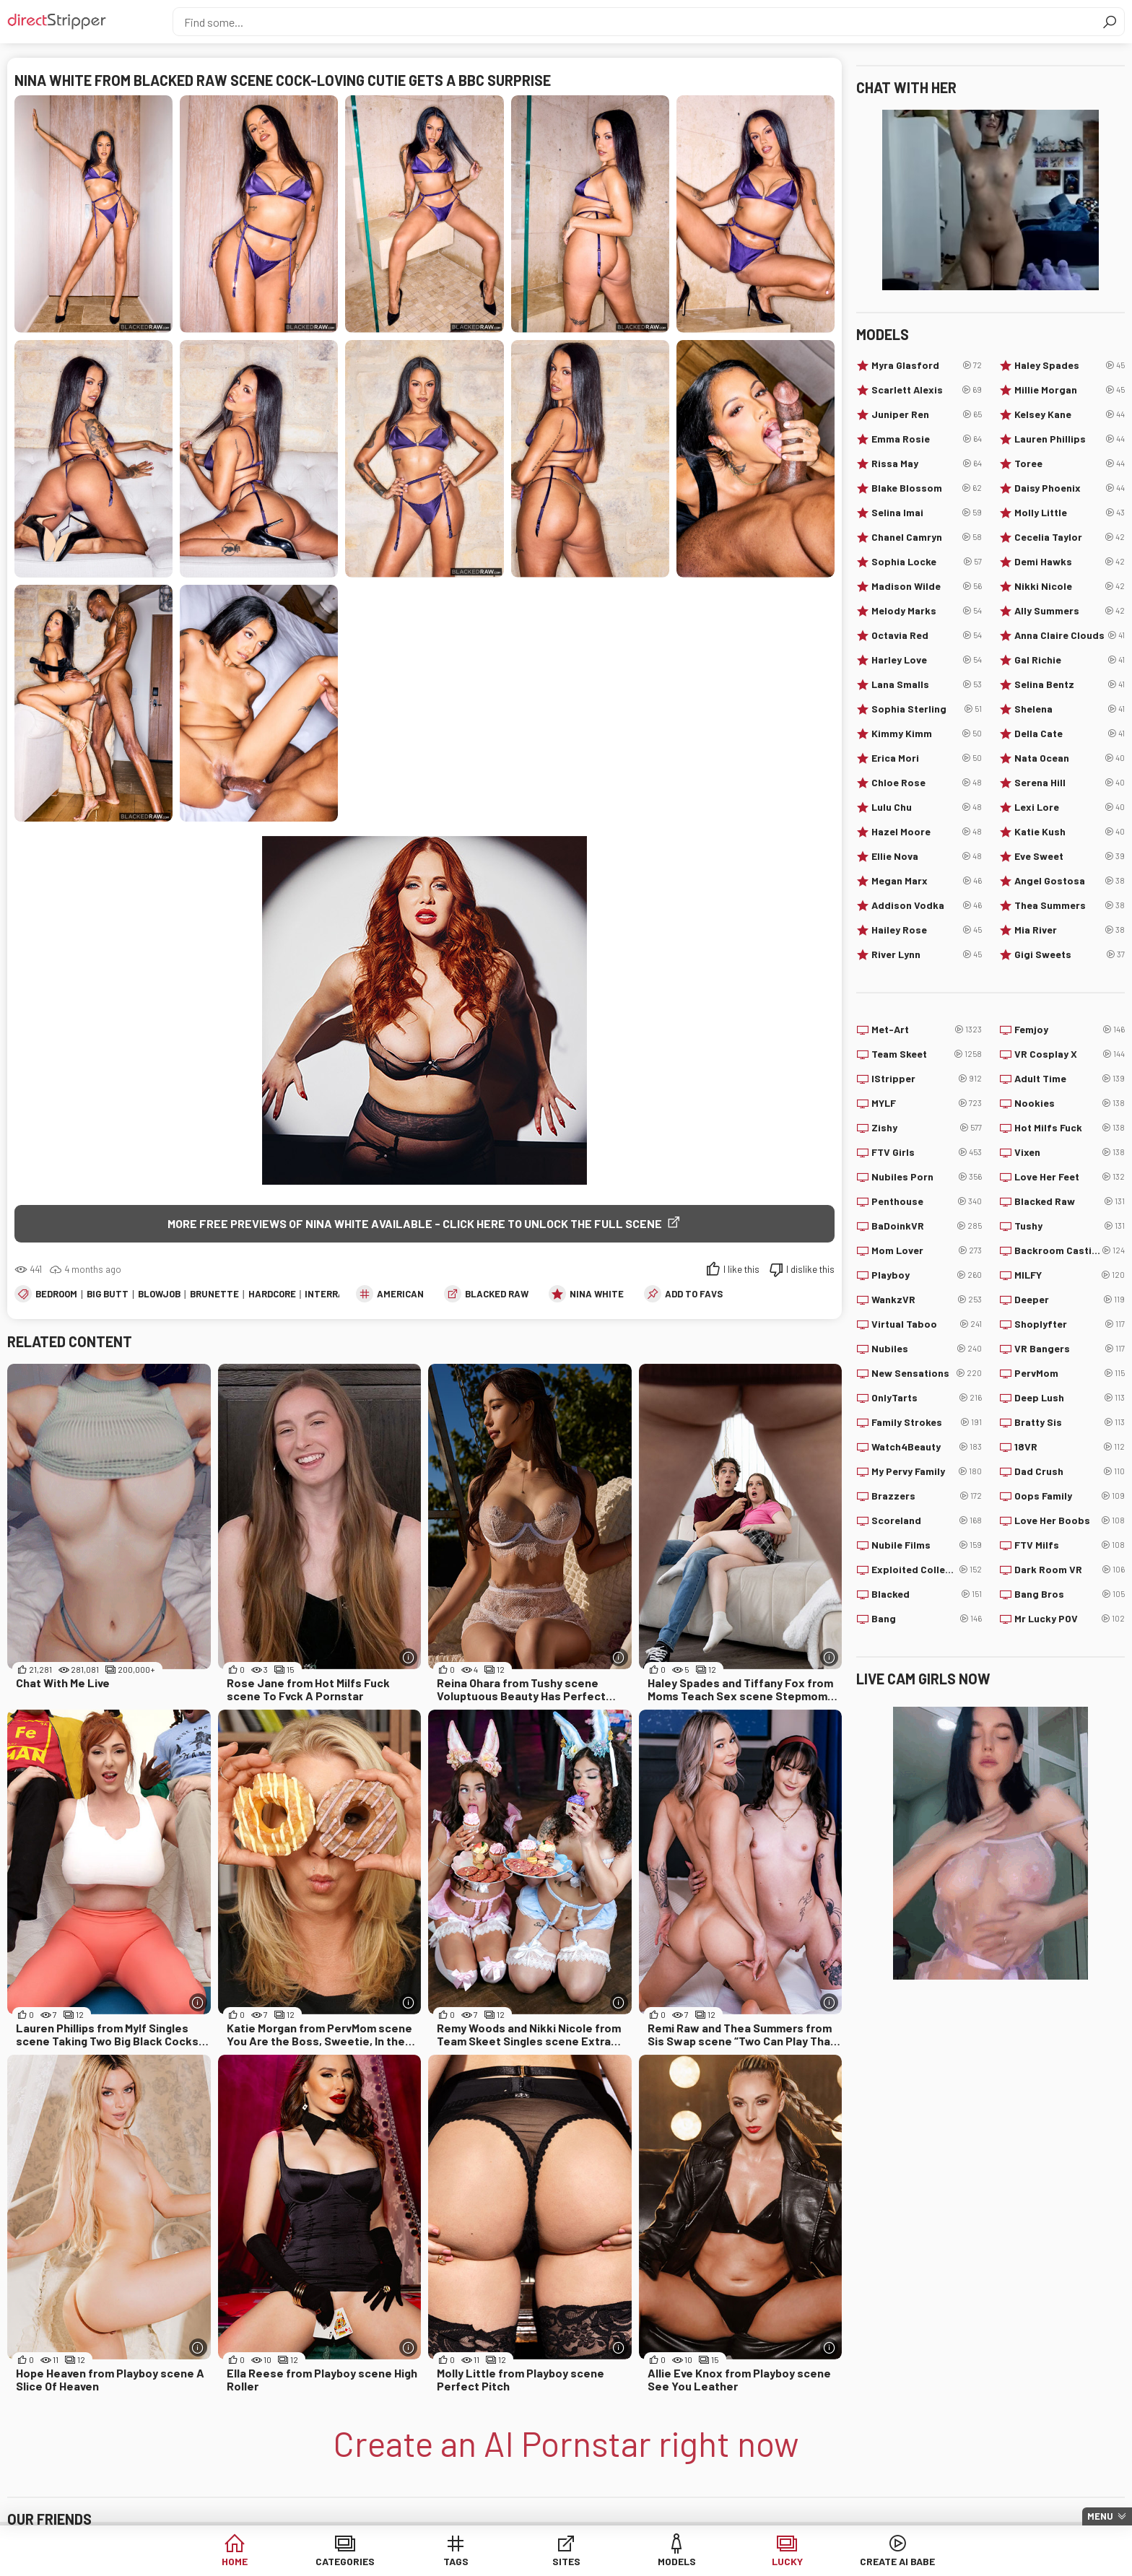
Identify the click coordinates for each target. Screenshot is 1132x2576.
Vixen (1069, 1152)
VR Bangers (1069, 1348)
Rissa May (926, 463)
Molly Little (1069, 512)
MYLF (926, 1103)
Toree (1069, 463)
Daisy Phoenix (1069, 488)
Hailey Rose (926, 930)
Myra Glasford (926, 365)
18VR (1069, 1446)
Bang (926, 1618)
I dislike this (810, 1269)
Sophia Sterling (926, 709)
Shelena (1069, 709)
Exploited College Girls (926, 1569)
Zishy (926, 1127)
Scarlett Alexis (926, 390)
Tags (456, 2561)
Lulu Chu (926, 807)
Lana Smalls (926, 684)
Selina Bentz (1069, 684)
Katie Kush (1069, 831)
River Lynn (926, 954)
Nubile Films (926, 1545)
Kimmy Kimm (926, 733)
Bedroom (56, 1294)
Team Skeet (926, 1054)
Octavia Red (926, 635)
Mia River (1069, 930)
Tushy (1069, 1226)
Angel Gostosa (1069, 880)
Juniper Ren (926, 414)
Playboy (926, 1275)
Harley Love (926, 660)
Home (235, 2561)
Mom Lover (926, 1250)
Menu (1100, 2516)
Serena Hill (1069, 782)
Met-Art (926, 1029)
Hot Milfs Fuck (1069, 1127)
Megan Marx (926, 880)
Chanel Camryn (926, 537)
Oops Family (1069, 1496)
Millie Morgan (1069, 390)
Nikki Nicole (1069, 586)
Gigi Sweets (1069, 954)
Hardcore (272, 1294)
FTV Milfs (1069, 1545)
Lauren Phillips (1069, 439)
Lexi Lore (1069, 807)
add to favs (694, 1294)
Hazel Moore (926, 831)
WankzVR (926, 1299)
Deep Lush (1069, 1397)
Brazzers (926, 1496)
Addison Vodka (926, 905)
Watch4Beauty (926, 1446)
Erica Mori (926, 758)
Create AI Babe (897, 2561)
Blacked (926, 1594)
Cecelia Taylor (1069, 537)
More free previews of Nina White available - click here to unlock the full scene (414, 1223)
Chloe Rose (926, 782)
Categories (345, 2561)
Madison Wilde (926, 586)
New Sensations (926, 1373)
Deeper (1069, 1299)
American (400, 1294)
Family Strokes (926, 1422)
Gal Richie (1069, 660)
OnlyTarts (926, 1397)
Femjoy (1069, 1029)
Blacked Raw (496, 1294)
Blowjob (159, 1294)
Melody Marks (926, 610)
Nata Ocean (1069, 758)
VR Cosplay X (1069, 1054)
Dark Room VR (1069, 1569)
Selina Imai (926, 512)
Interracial (335, 1294)
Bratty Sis (1069, 1422)
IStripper (926, 1078)
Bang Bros (1069, 1594)
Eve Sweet (1069, 856)
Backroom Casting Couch (1069, 1250)
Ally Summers (1069, 610)
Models (677, 2561)
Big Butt (108, 1294)
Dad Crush (1069, 1471)
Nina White (597, 1294)
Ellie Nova (926, 856)
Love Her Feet (1069, 1176)
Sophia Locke (926, 561)
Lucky (787, 2561)
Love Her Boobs (1069, 1520)
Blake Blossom (926, 488)
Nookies (1069, 1103)
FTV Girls (926, 1152)
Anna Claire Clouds (1069, 635)
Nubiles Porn (926, 1176)
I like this (741, 1269)
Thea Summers (1069, 905)
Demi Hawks (1069, 561)
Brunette (214, 1294)
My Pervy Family (926, 1471)
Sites (566, 2561)
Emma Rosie (926, 439)
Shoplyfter (1069, 1324)
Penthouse (926, 1201)
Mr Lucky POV (1069, 1618)
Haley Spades (1069, 365)
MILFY (1069, 1275)
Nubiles (926, 1348)
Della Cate (1069, 733)
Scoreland (926, 1520)
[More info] (408, 1657)
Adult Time (1069, 1078)
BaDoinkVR (926, 1226)
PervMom (1069, 1373)
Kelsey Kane (1069, 414)
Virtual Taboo (926, 1324)
